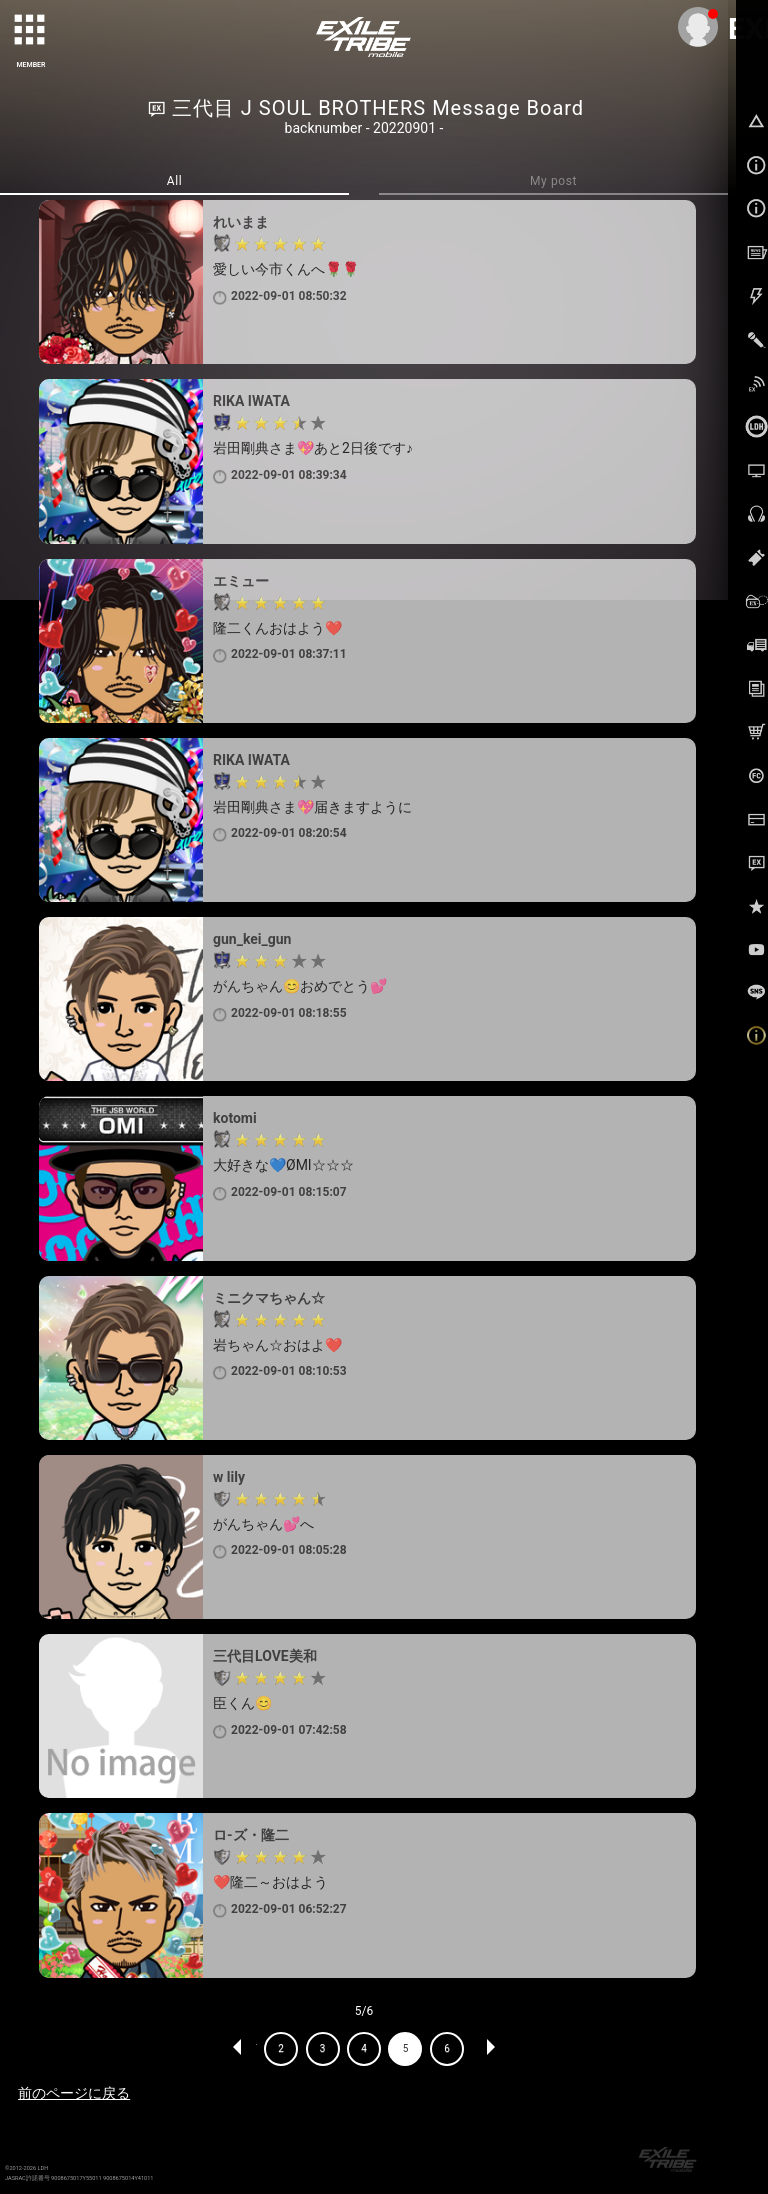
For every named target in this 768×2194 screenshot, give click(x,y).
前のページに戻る (74, 2093)
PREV (238, 2049)
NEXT (490, 2049)
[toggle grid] (31, 31)
